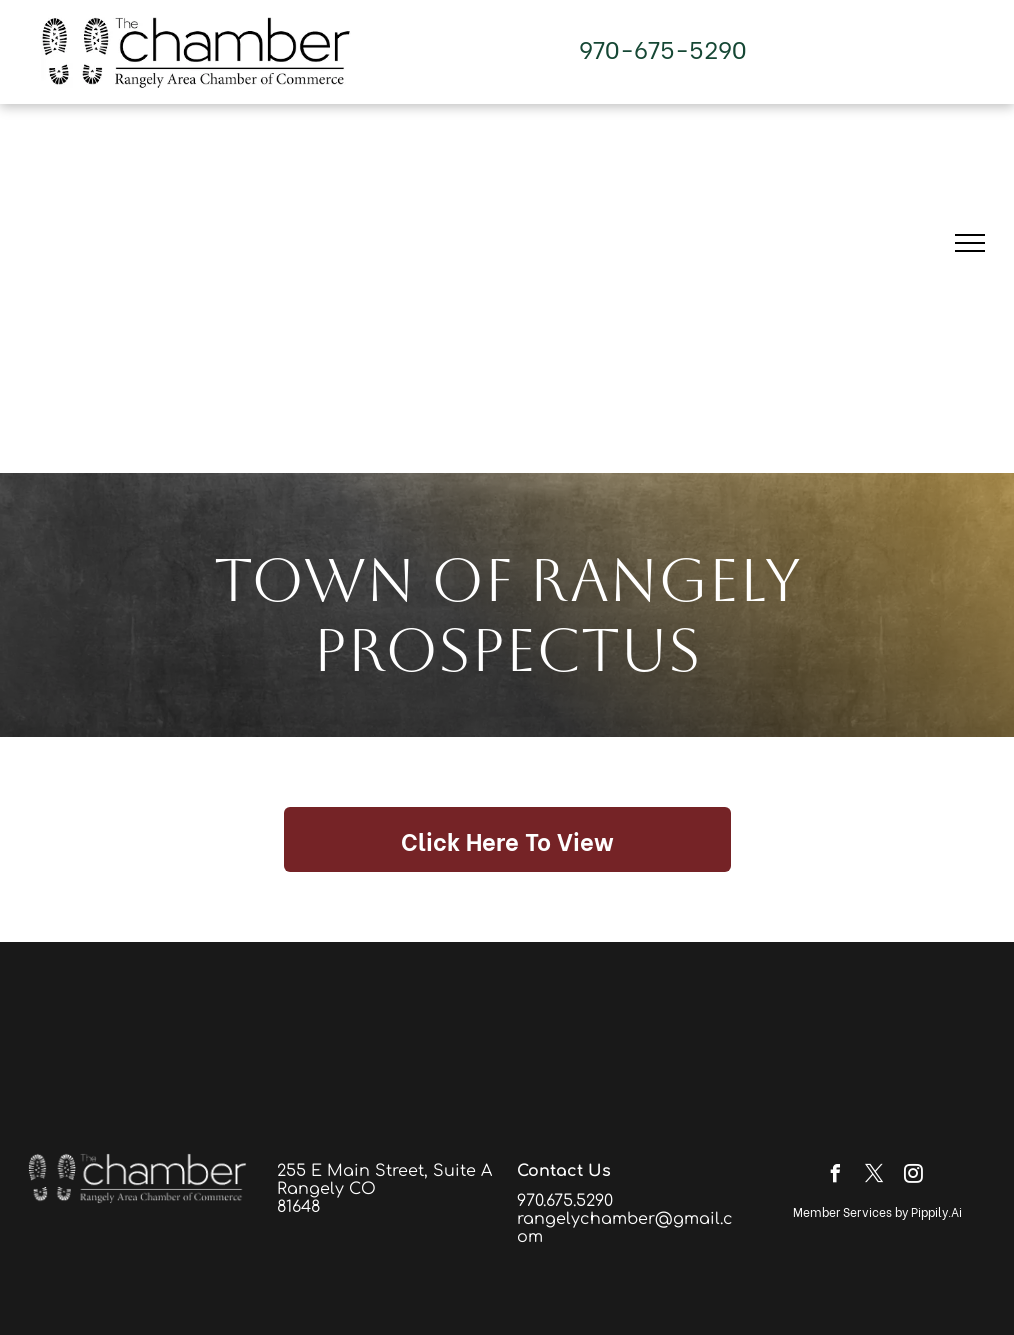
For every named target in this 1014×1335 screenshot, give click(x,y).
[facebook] (836, 1176)
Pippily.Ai (936, 1211)
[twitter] (875, 1176)
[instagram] (914, 1176)
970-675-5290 (663, 47)
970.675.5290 (565, 1201)
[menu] (970, 243)
